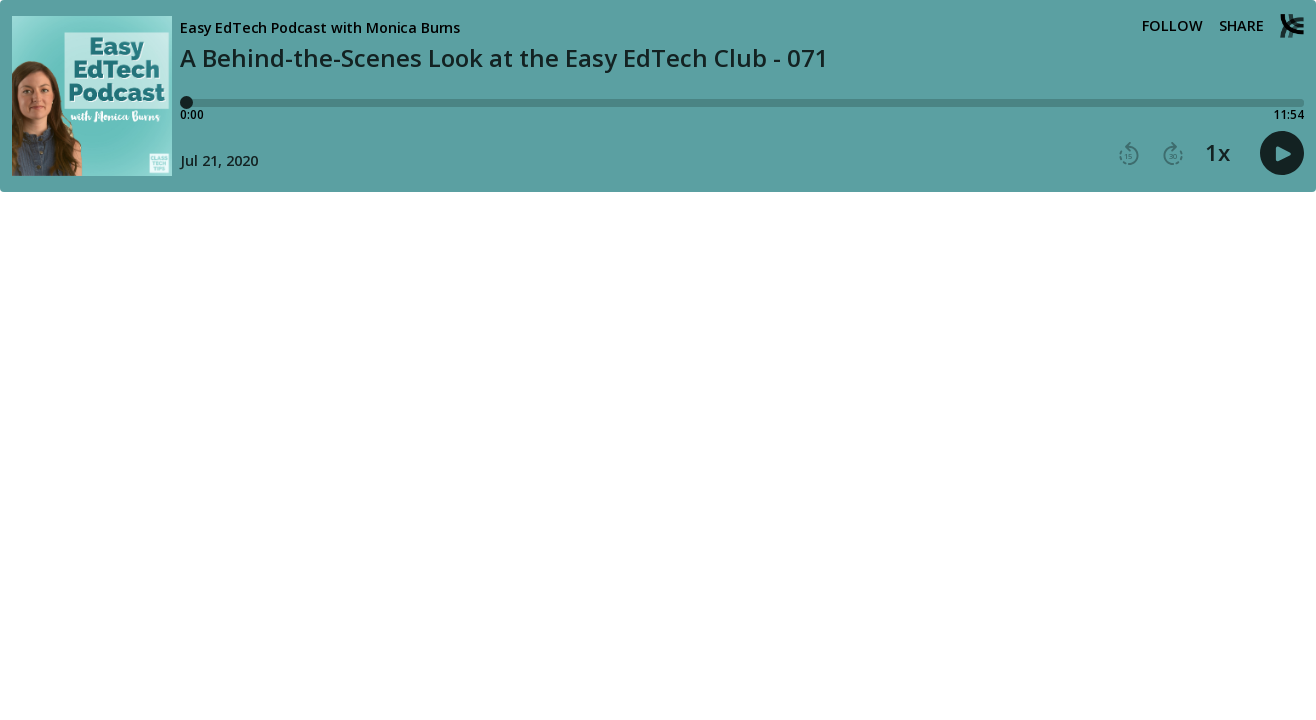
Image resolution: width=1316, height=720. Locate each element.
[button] (1129, 154)
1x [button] (1217, 153)
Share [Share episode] (1241, 26)
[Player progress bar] (742, 103)
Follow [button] (1172, 26)
